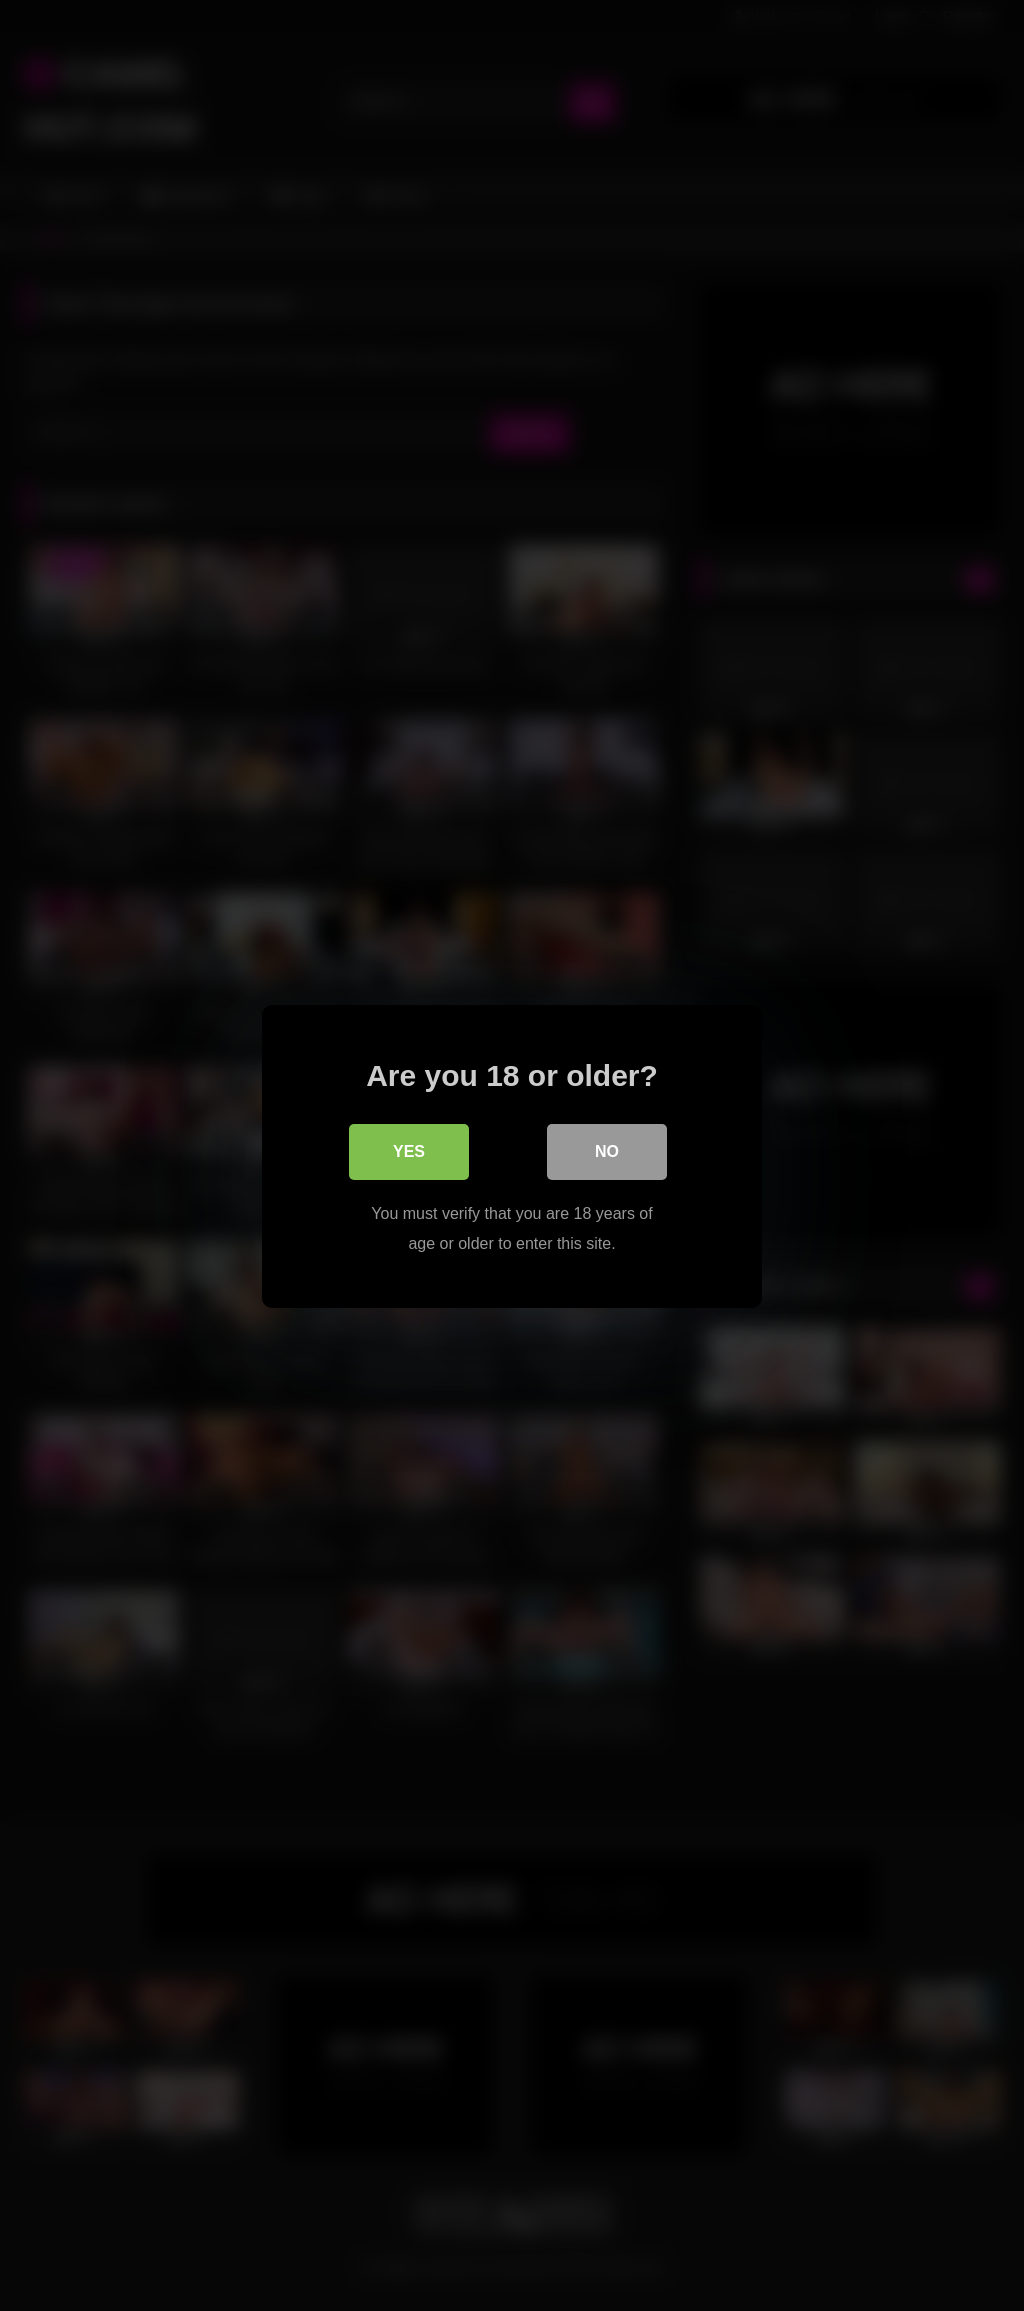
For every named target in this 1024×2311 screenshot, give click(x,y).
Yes (409, 1150)
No (607, 1150)
